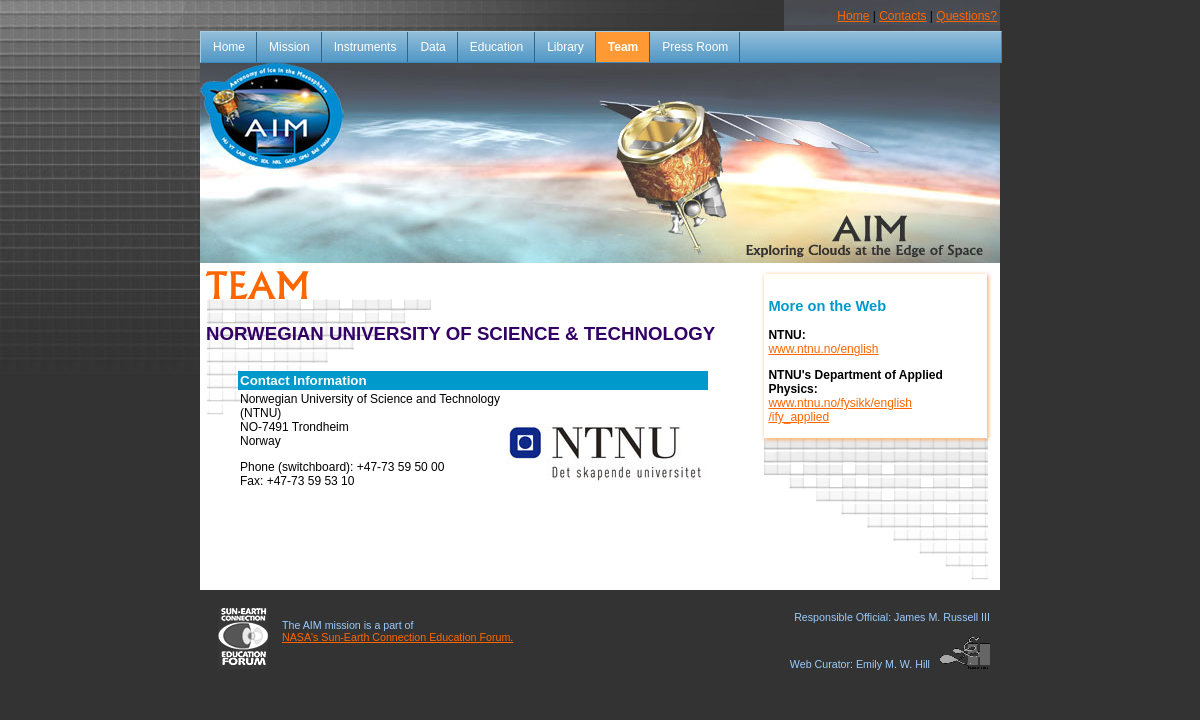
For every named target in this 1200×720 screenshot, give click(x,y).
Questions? (966, 16)
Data (432, 47)
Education (496, 47)
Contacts (902, 16)
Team (623, 47)
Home (853, 16)
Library (565, 47)
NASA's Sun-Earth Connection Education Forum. (397, 637)
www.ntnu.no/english (823, 349)
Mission (289, 47)
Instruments (365, 47)
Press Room (695, 47)
